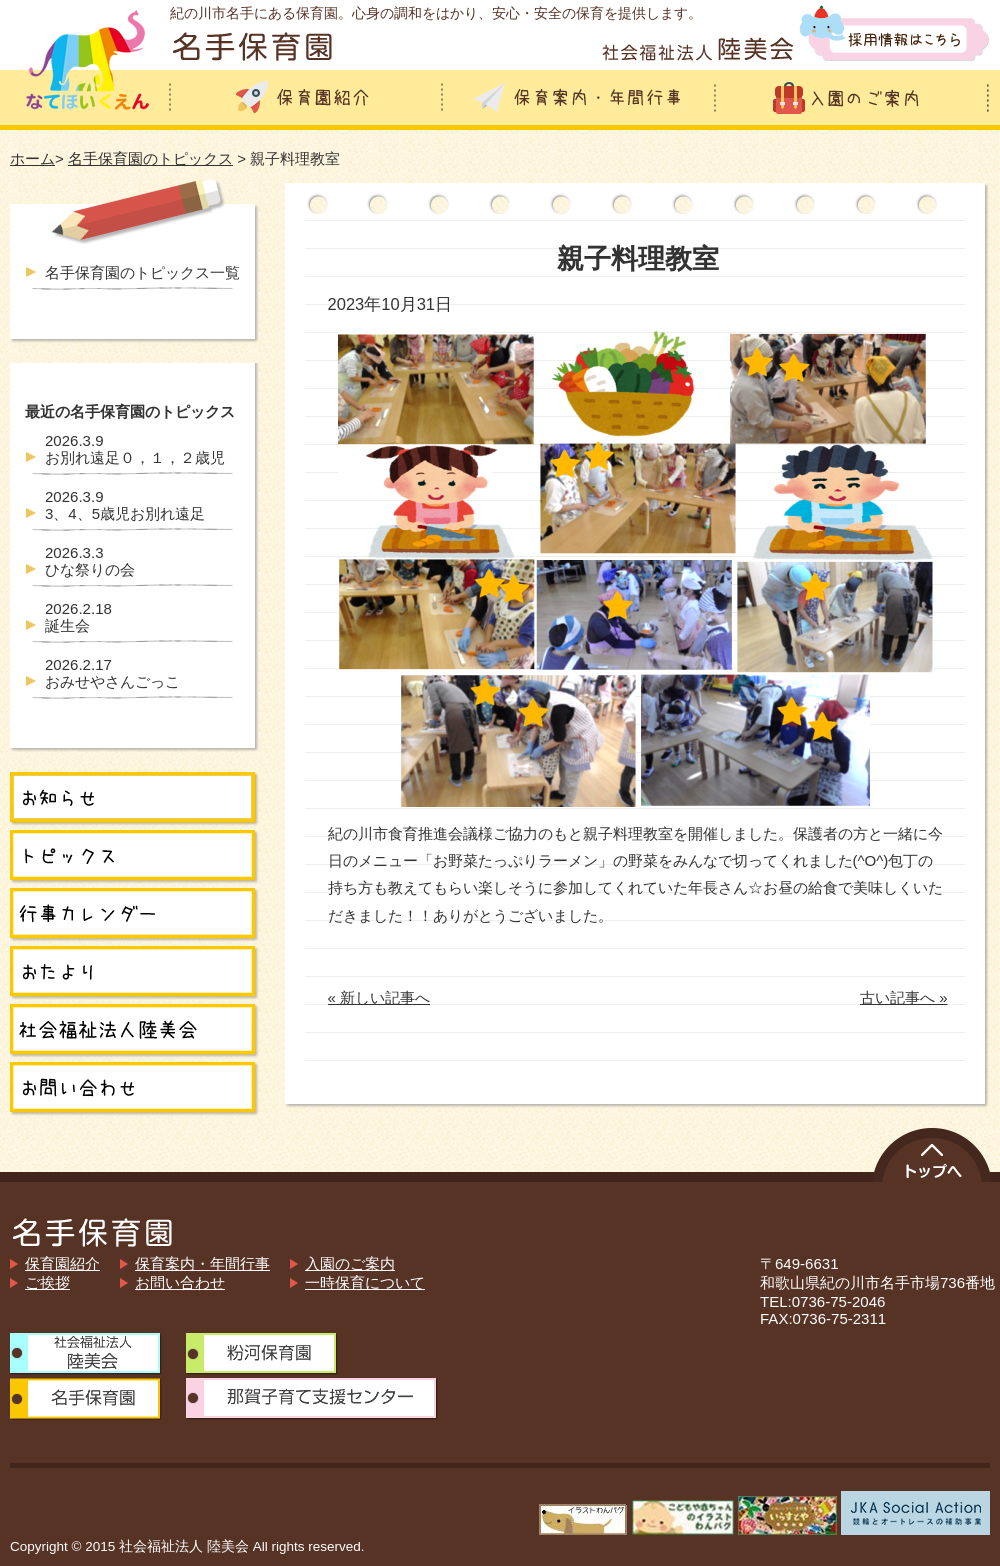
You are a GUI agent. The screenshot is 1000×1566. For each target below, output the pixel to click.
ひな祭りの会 (90, 561)
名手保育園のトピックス (150, 158)
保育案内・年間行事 (202, 1263)
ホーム (32, 158)
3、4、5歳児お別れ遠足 (125, 505)
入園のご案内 (350, 1263)
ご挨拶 (47, 1282)
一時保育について (365, 1282)
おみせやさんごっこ (112, 673)
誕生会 (78, 617)
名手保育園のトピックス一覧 (142, 272)
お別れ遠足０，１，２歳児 (135, 449)
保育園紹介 (62, 1263)
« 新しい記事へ (379, 997)
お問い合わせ (180, 1282)
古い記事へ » (904, 997)
